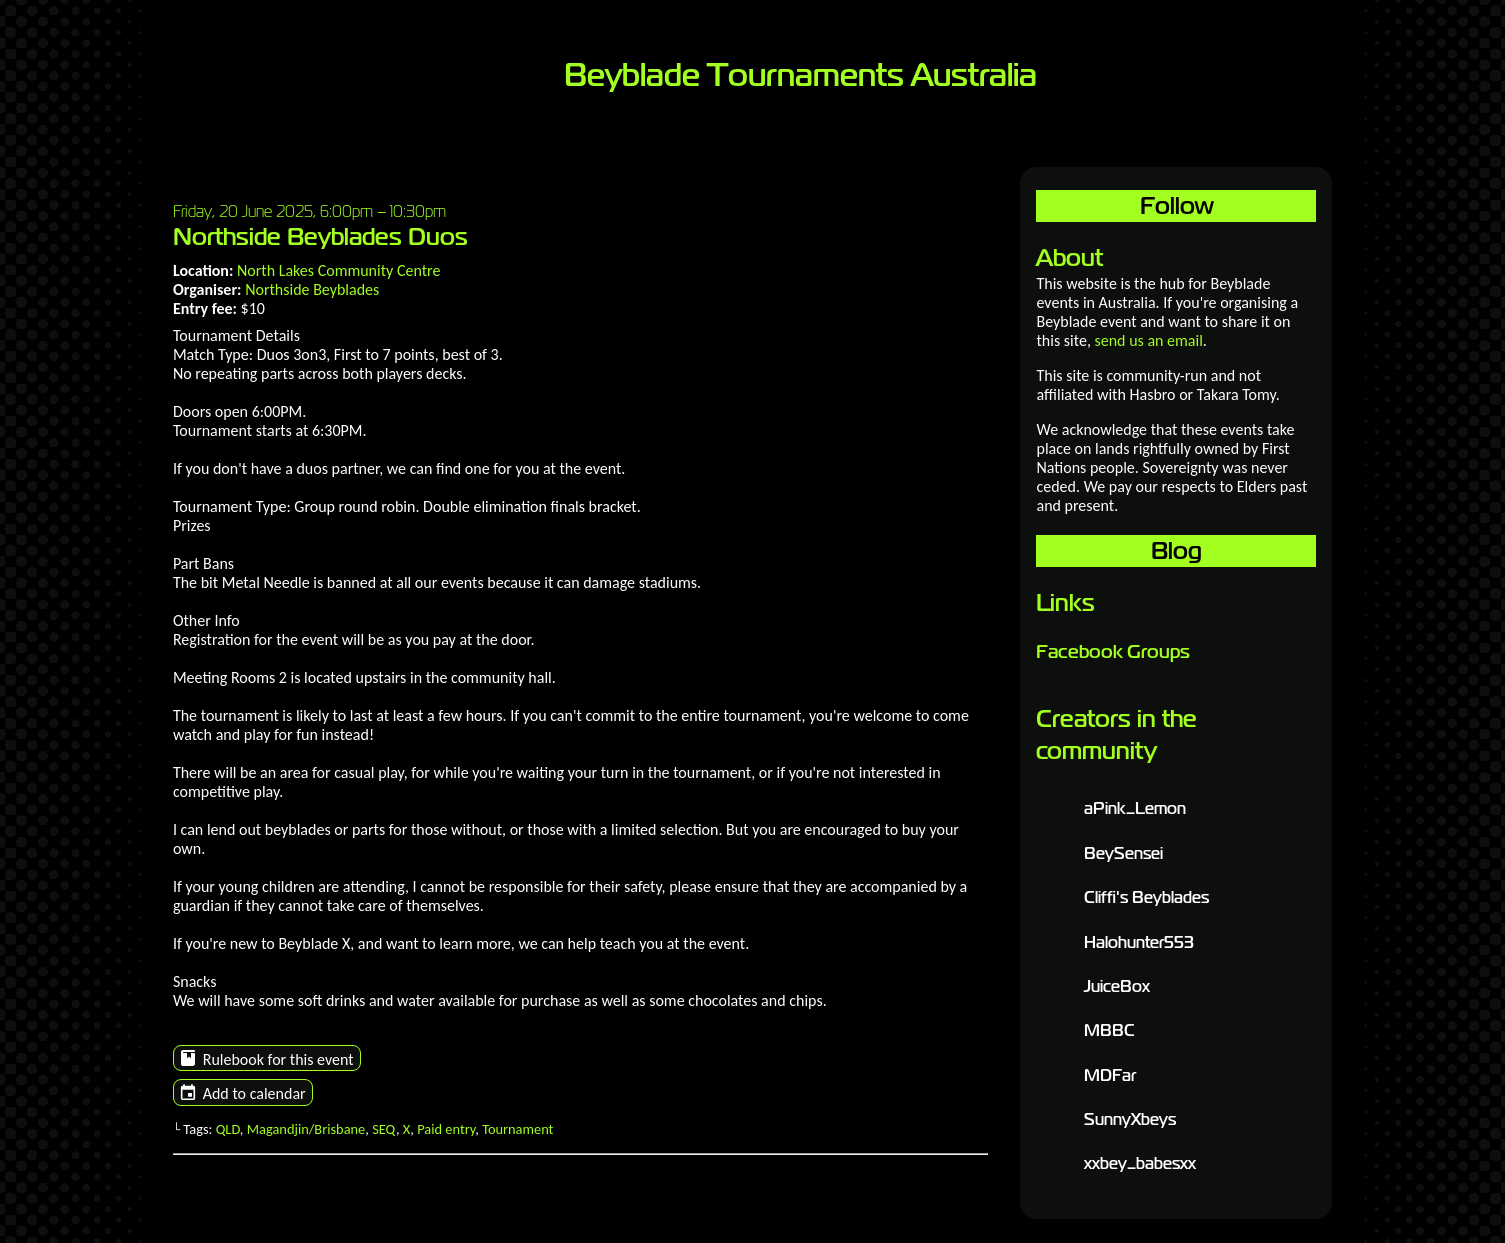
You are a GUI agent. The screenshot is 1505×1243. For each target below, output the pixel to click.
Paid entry (446, 1129)
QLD (228, 1129)
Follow (1176, 205)
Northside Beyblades (312, 289)
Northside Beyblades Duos (320, 236)
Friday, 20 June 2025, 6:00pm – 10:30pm (309, 211)
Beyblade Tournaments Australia (800, 75)
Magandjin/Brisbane (306, 1129)
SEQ (384, 1129)
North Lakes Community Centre (338, 270)
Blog (1176, 550)
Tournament (517, 1129)
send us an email (1148, 340)
